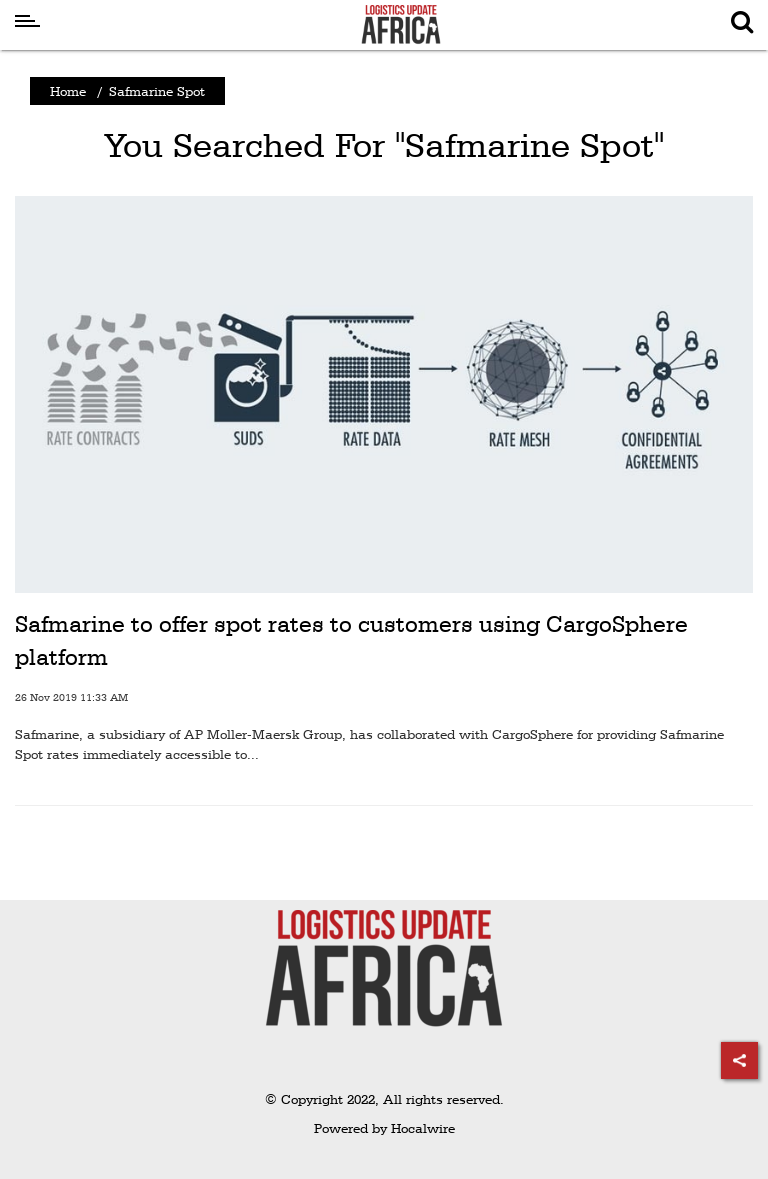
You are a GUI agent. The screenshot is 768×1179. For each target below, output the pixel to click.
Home (68, 91)
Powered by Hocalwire (384, 1128)
